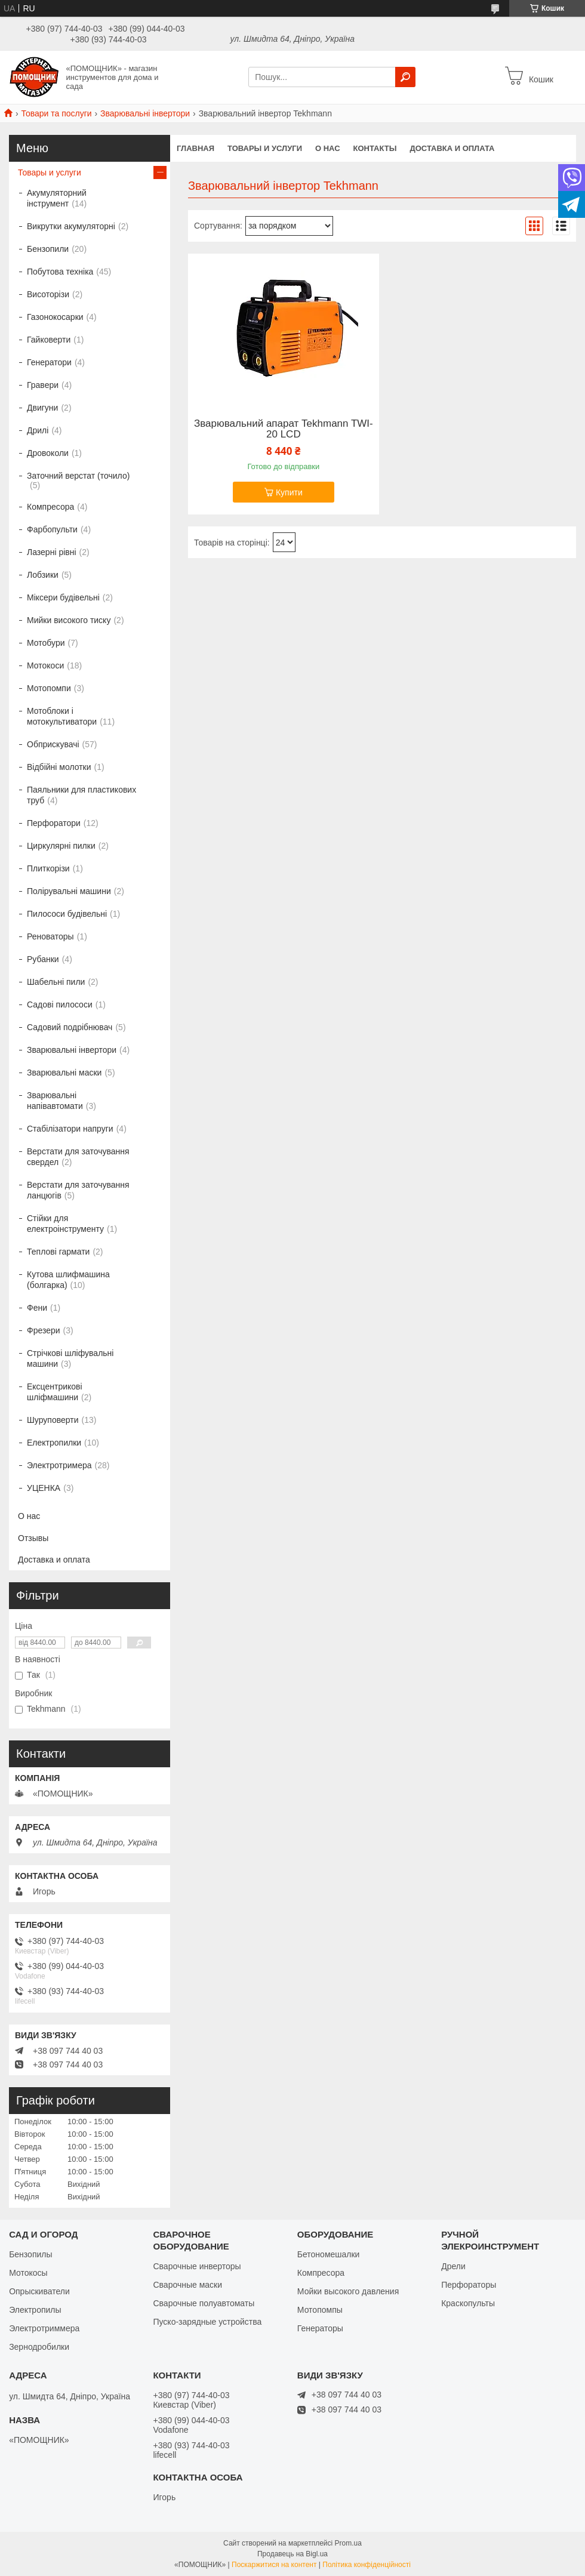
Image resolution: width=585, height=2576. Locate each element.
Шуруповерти (52, 1420)
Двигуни (42, 407)
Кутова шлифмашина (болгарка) (68, 1279)
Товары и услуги (264, 148)
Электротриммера (44, 2328)
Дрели (453, 2266)
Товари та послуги (56, 113)
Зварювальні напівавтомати (55, 1100)
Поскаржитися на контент (274, 2564)
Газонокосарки (55, 317)
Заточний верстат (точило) (78, 475)
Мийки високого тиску (68, 620)
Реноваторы (50, 936)
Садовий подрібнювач (69, 1027)
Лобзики (43, 575)
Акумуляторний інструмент (57, 198)
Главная (195, 148)
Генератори (49, 362)
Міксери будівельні (63, 597)
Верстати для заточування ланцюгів (78, 1190)
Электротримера (59, 1465)
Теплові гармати (58, 1251)
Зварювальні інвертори (145, 113)
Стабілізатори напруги (70, 1128)
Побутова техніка (60, 271)
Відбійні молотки (59, 767)
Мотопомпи (49, 688)
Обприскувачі (53, 744)
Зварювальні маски (64, 1072)
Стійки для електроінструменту (65, 1223)
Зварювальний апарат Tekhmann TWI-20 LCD (283, 429)
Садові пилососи (60, 1004)
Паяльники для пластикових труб (81, 795)
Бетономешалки (328, 2254)
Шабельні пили (56, 982)
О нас (327, 148)
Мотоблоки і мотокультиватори (62, 716)
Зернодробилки (39, 2347)
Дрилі (37, 430)
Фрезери (43, 1330)
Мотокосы (28, 2273)
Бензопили (48, 249)
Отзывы (33, 1538)
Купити (289, 492)
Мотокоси (45, 665)
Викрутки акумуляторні (71, 226)
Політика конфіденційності (366, 2564)
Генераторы (320, 2328)
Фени (37, 1307)
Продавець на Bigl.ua (292, 2554)
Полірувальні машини (69, 891)
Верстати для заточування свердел (78, 1157)
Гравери (43, 385)
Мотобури (46, 643)
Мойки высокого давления (348, 2291)
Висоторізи (48, 294)
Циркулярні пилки (61, 846)
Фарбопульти (52, 529)
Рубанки (43, 959)
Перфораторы (468, 2285)
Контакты (375, 148)
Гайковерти (48, 339)
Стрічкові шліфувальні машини (70, 1358)
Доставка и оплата (452, 148)
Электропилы (35, 2310)
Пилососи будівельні (67, 914)
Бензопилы (30, 2254)
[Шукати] (405, 77)
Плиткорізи (48, 868)
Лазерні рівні (51, 552)
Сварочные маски (187, 2285)
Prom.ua (348, 2543)
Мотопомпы (320, 2310)
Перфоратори (54, 823)
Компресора (50, 506)
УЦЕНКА (43, 1488)
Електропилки (54, 1442)
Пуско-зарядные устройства (207, 2322)
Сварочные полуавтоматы (203, 2303)
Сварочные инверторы (197, 2266)
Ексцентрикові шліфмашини (54, 1392)
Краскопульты (468, 2303)
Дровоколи (48, 453)
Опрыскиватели (39, 2291)
